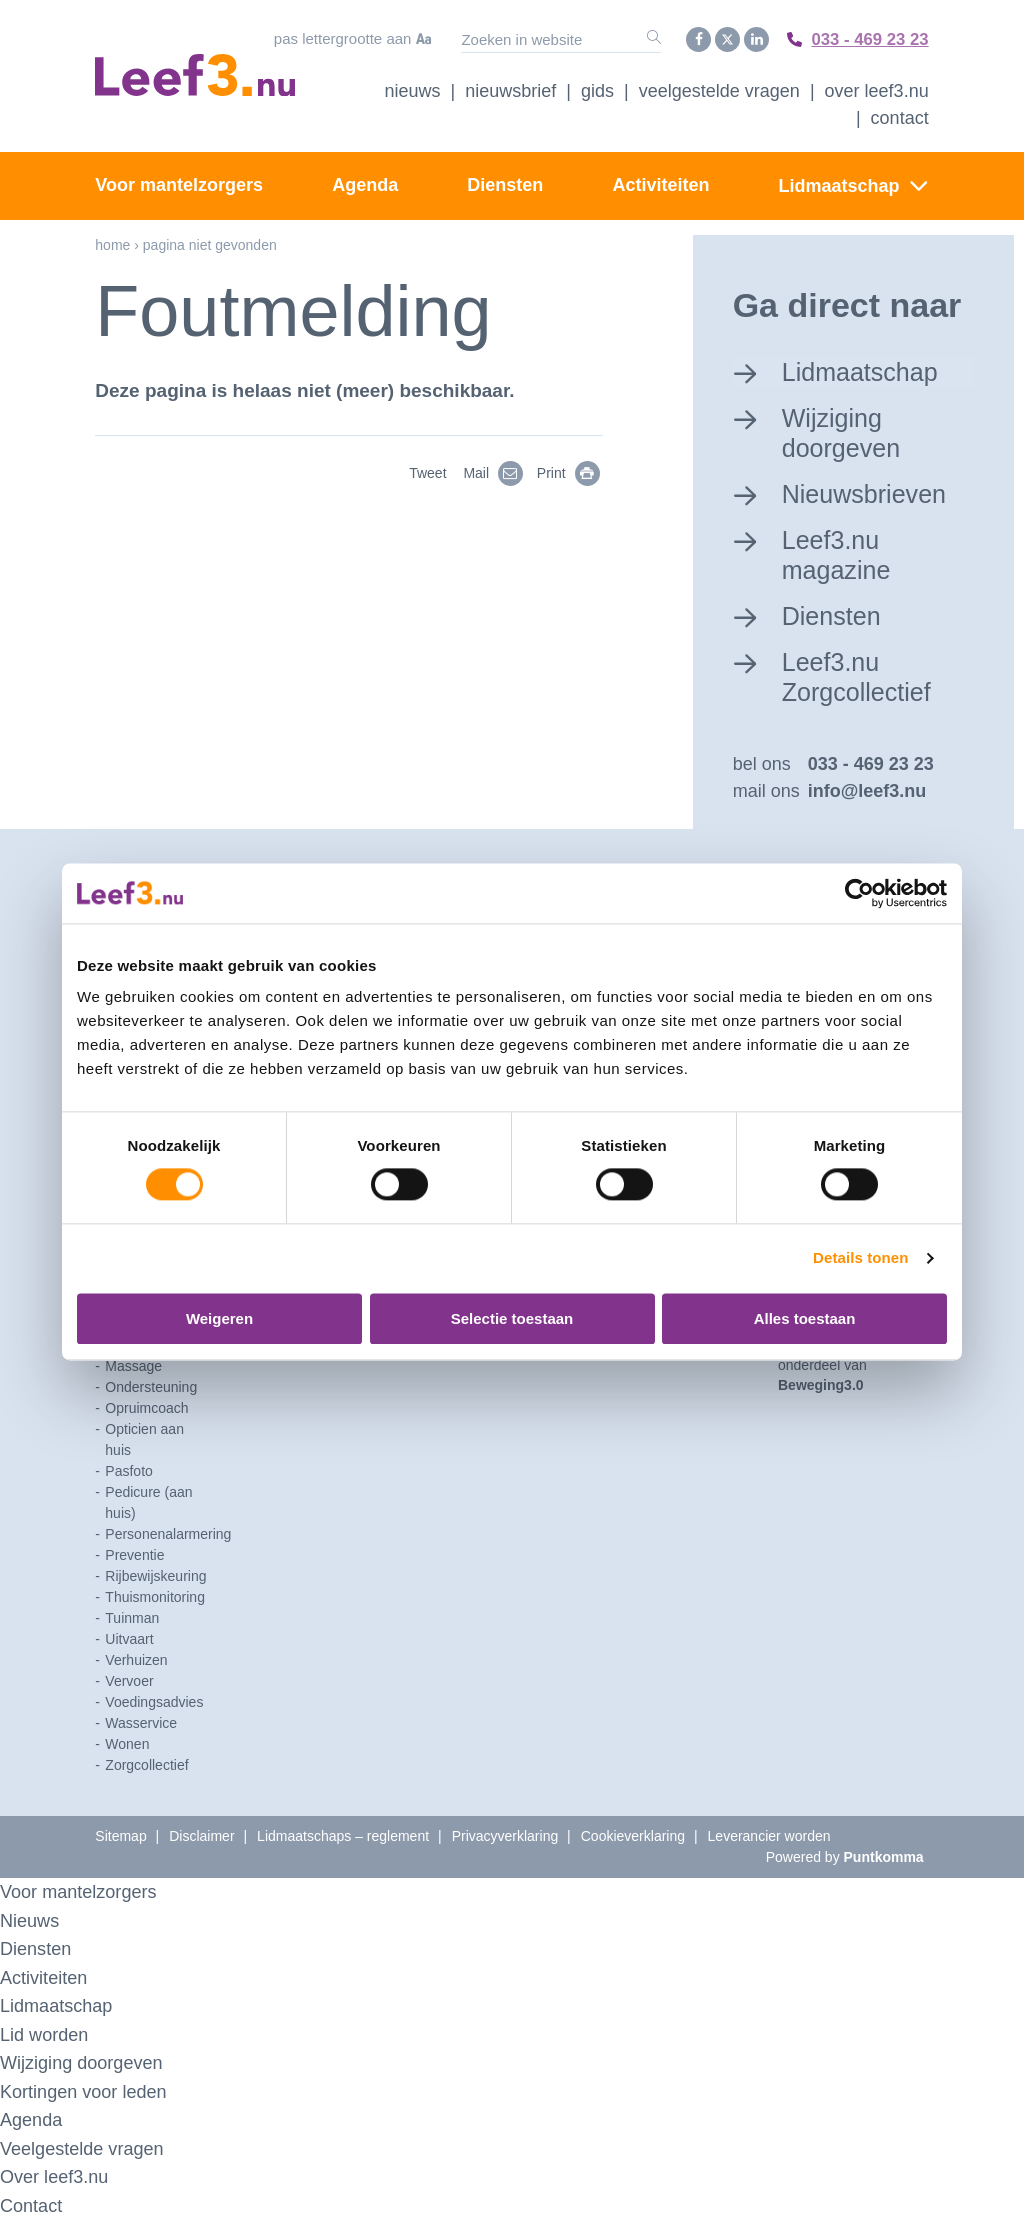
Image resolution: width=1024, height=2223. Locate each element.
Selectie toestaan (512, 1318)
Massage (133, 1369)
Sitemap (120, 1839)
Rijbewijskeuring (155, 1579)
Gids (597, 89)
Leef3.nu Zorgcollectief (860, 677)
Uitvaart (129, 1642)
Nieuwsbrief (510, 89)
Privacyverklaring (505, 1839)
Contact (900, 116)
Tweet (427, 472)
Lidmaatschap (839, 184)
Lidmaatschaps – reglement (343, 1839)
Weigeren (219, 1318)
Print (571, 472)
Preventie (134, 1558)
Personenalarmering (168, 1537)
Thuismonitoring (155, 1600)
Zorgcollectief (146, 1768)
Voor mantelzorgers (179, 183)
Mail (497, 472)
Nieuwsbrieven (868, 492)
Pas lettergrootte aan (336, 38)
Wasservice (141, 1726)
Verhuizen (136, 1663)
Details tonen (860, 1258)
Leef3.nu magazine (839, 554)
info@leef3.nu (867, 794)
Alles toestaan (805, 1318)
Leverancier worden (769, 1839)
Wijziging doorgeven (844, 430)
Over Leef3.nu (877, 89)
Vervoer (129, 1684)
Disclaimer (201, 1839)
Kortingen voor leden (87, 2094)
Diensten (505, 183)
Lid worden (46, 2037)
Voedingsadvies (154, 1705)
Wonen (127, 1747)
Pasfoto (128, 1474)
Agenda (365, 183)
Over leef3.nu (57, 2179)
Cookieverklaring (633, 1839)
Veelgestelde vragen (719, 89)
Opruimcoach (146, 1411)
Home (112, 243)
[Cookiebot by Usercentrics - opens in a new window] (859, 893)
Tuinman (132, 1621)
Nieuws (413, 89)
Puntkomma (884, 1860)
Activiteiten (660, 183)
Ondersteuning (151, 1390)
